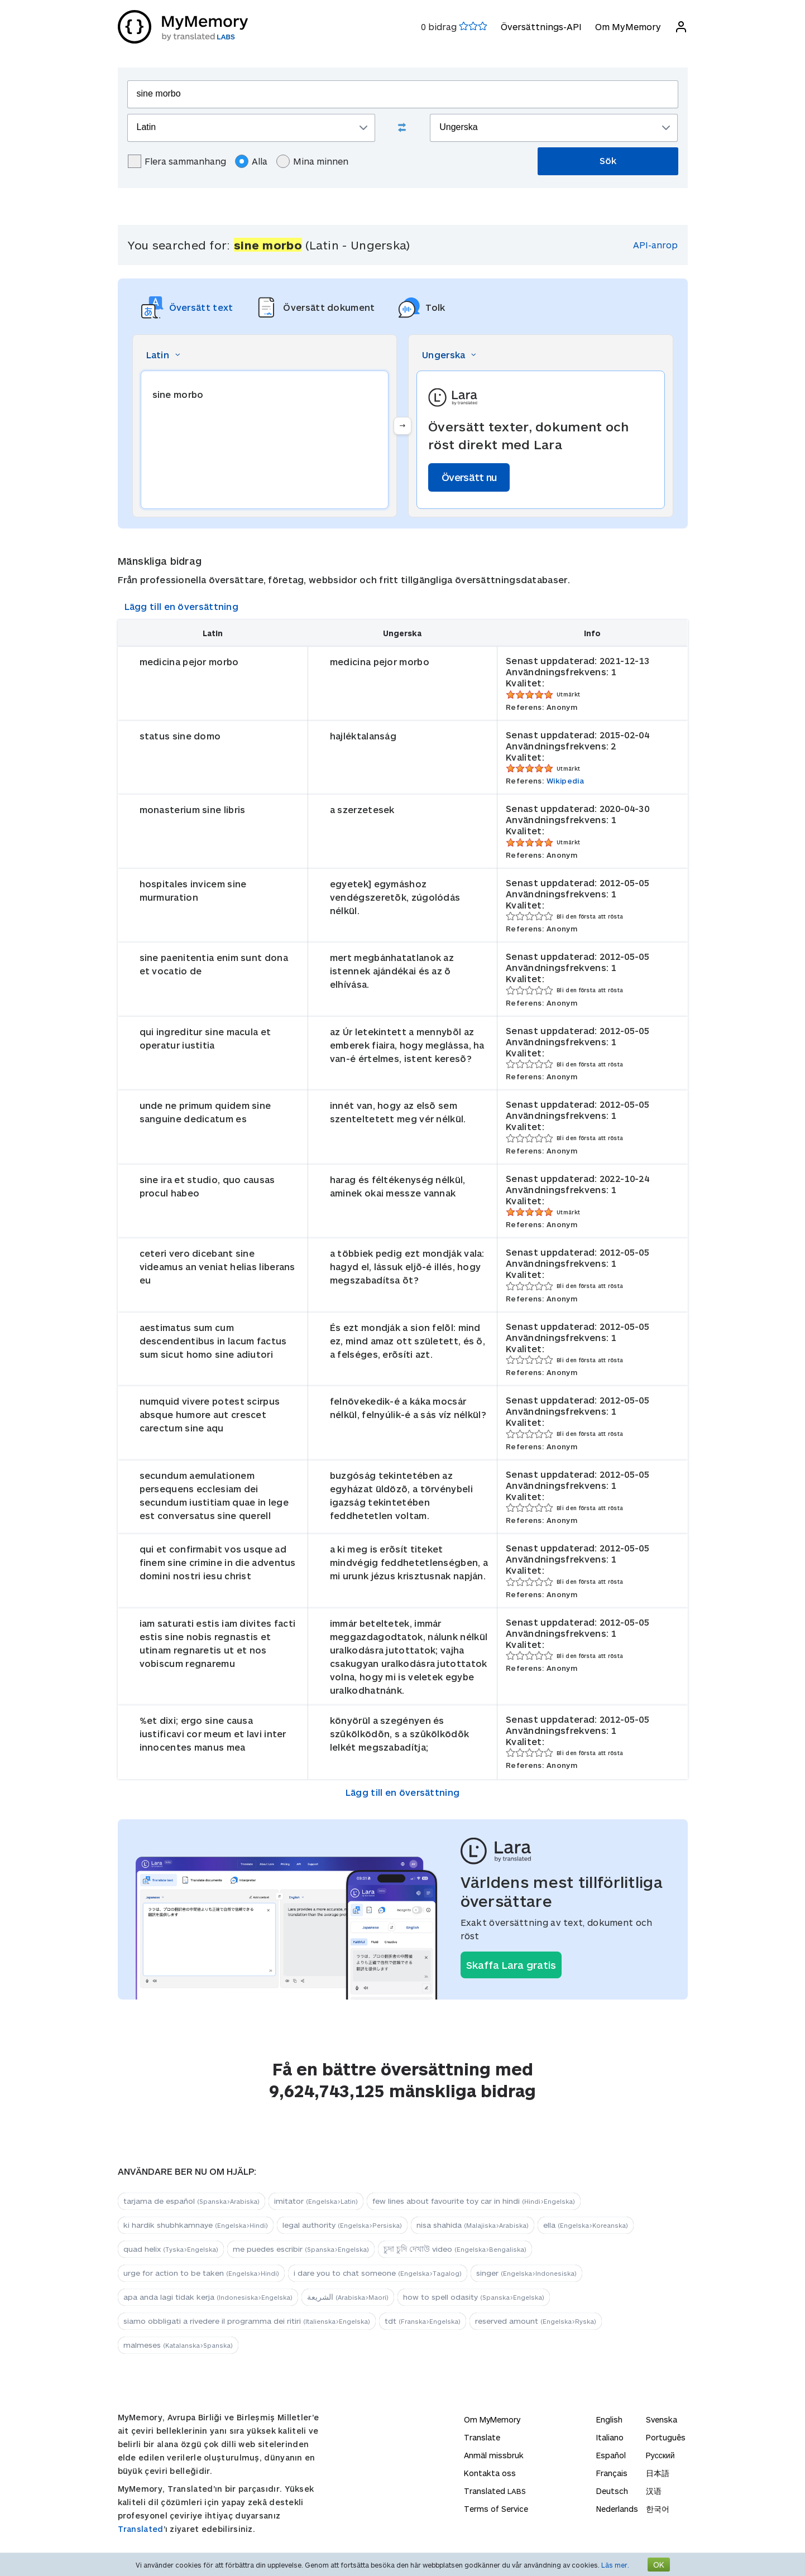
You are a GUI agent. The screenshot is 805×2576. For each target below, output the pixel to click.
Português (666, 2437)
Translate (482, 2437)
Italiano (610, 2437)
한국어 (657, 2508)
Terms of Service (496, 2508)
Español (611, 2455)
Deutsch (612, 2491)
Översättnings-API (541, 26)
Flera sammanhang (177, 161)
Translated (141, 2529)
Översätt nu (469, 477)
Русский (660, 2455)
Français (611, 2473)
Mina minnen (312, 161)
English (609, 2419)
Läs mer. (615, 2565)
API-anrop (655, 244)
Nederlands (617, 2508)
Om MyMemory (628, 26)
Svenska (661, 2419)
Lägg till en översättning (181, 606)
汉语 (654, 2491)
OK (658, 2564)
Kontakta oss (490, 2473)
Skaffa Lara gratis (511, 1965)
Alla (251, 161)
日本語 (657, 2473)
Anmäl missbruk (494, 2455)
